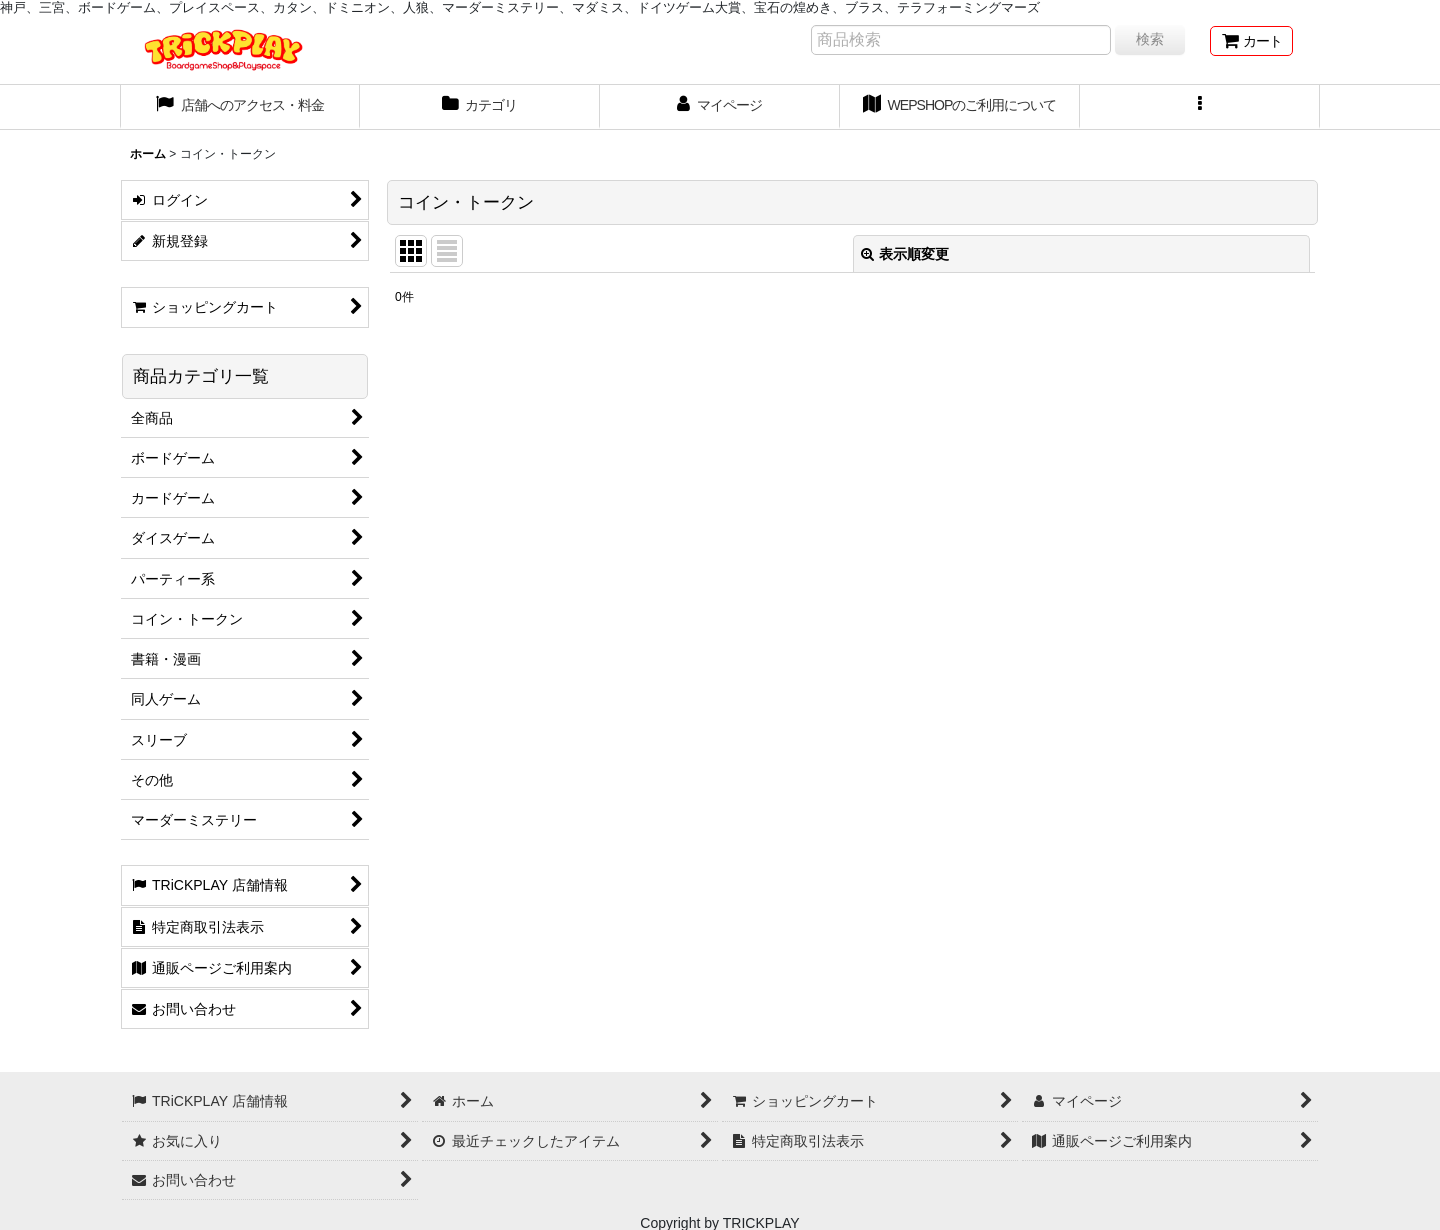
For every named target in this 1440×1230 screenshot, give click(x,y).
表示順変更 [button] (905, 254)
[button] (1200, 107)
